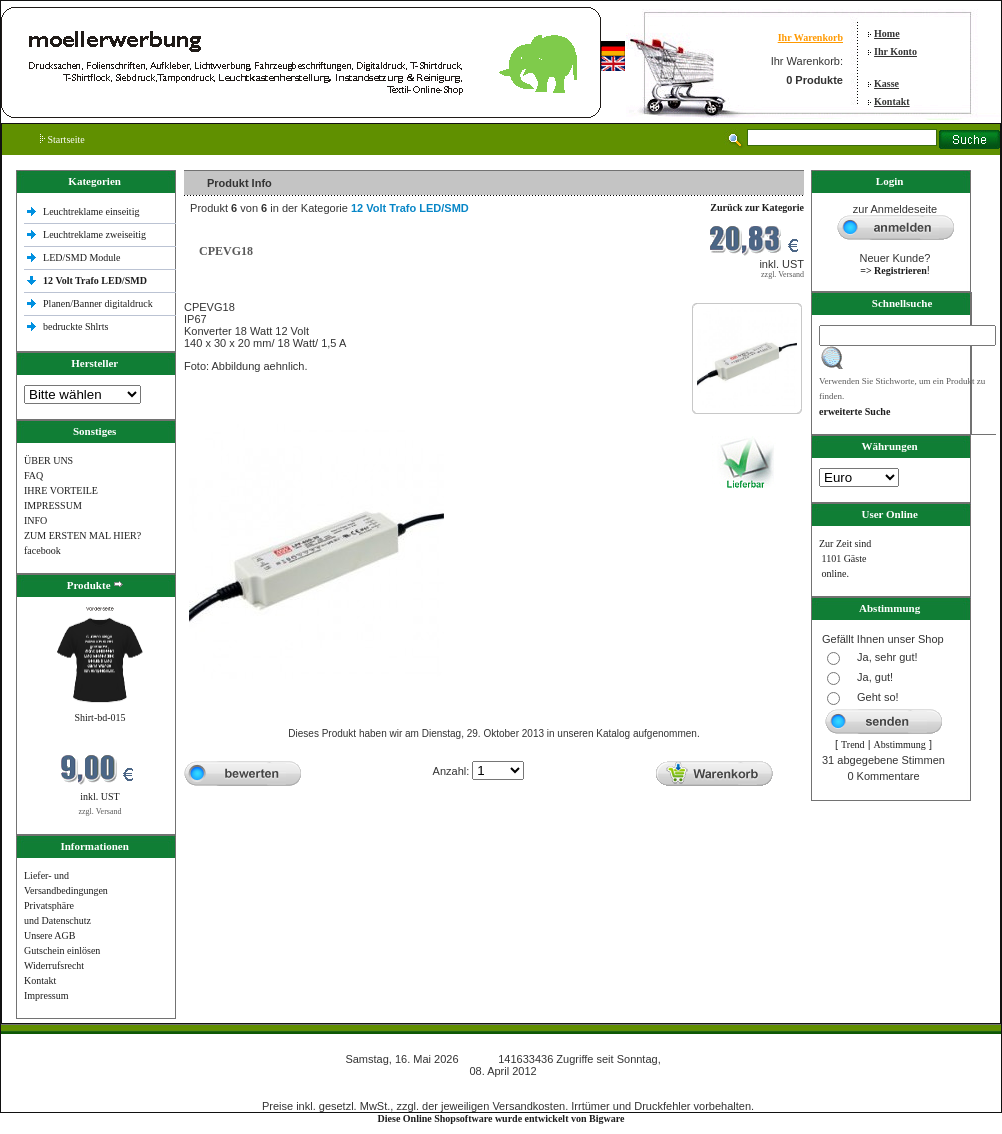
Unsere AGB (49, 935)
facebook (42, 550)
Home (887, 33)
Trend (853, 744)
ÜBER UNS (48, 460)
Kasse (886, 83)
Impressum (46, 995)
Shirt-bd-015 (99, 717)
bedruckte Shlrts (75, 326)
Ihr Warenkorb (810, 37)
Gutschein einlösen (62, 950)
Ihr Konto (895, 51)
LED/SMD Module (82, 257)
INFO (35, 520)
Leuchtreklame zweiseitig (96, 234)
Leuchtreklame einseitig (92, 211)
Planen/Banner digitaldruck (98, 303)
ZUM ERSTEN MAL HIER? (82, 535)
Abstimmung (900, 744)
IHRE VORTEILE (61, 490)
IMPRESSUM (53, 505)
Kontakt (892, 101)
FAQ (33, 475)
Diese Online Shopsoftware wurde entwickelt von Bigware (501, 1118)
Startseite (62, 139)
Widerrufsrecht (54, 965)
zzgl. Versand (100, 811)
